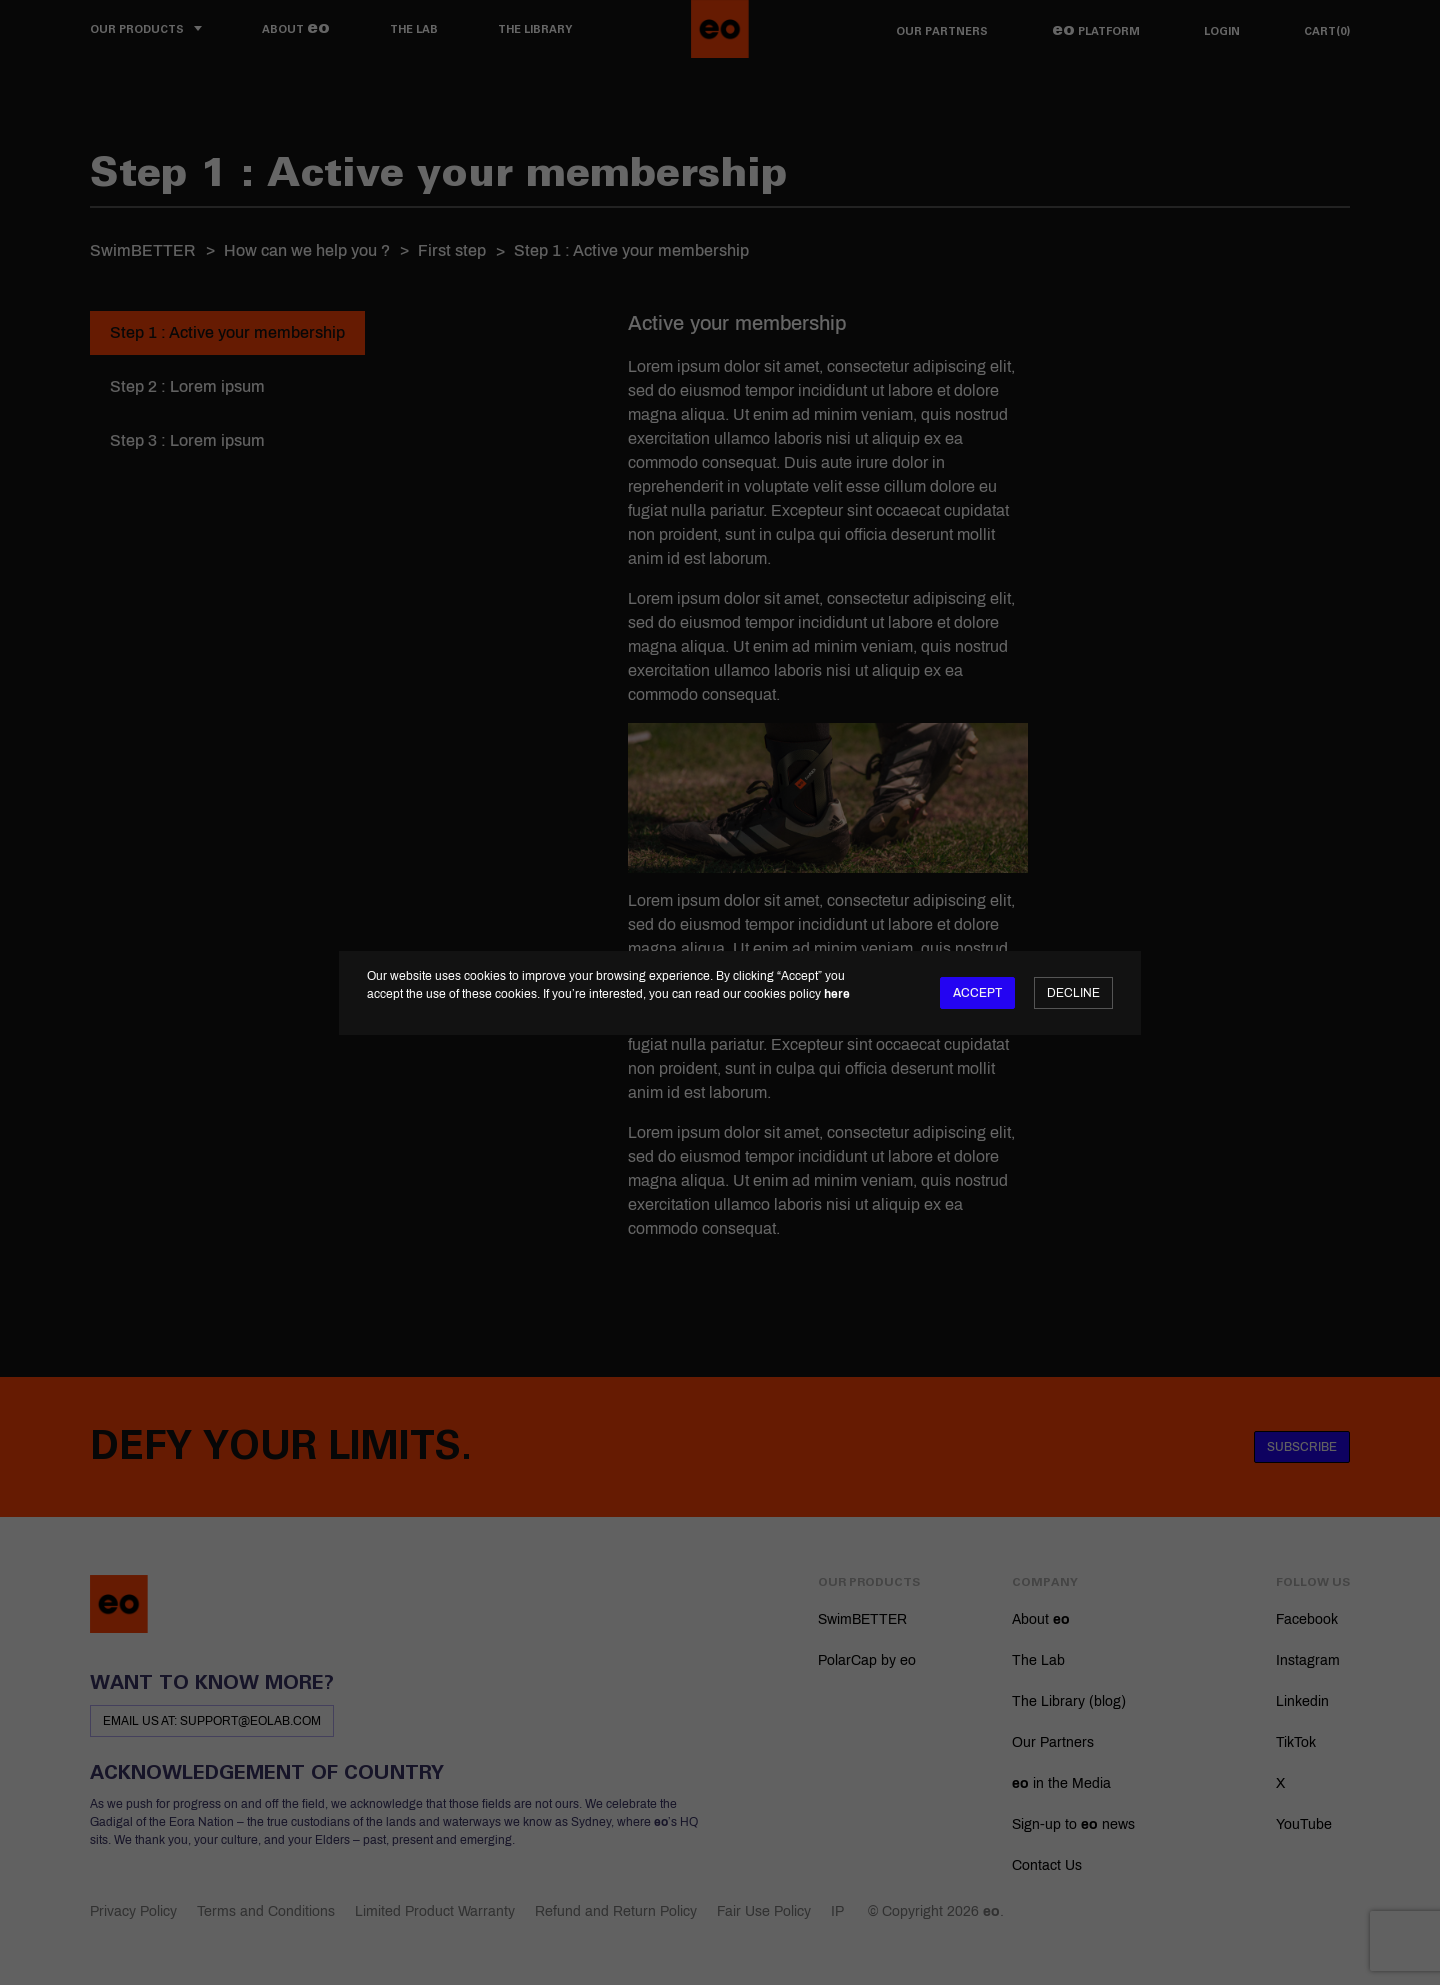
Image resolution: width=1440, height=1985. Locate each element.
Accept (977, 993)
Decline (1073, 993)
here (837, 994)
